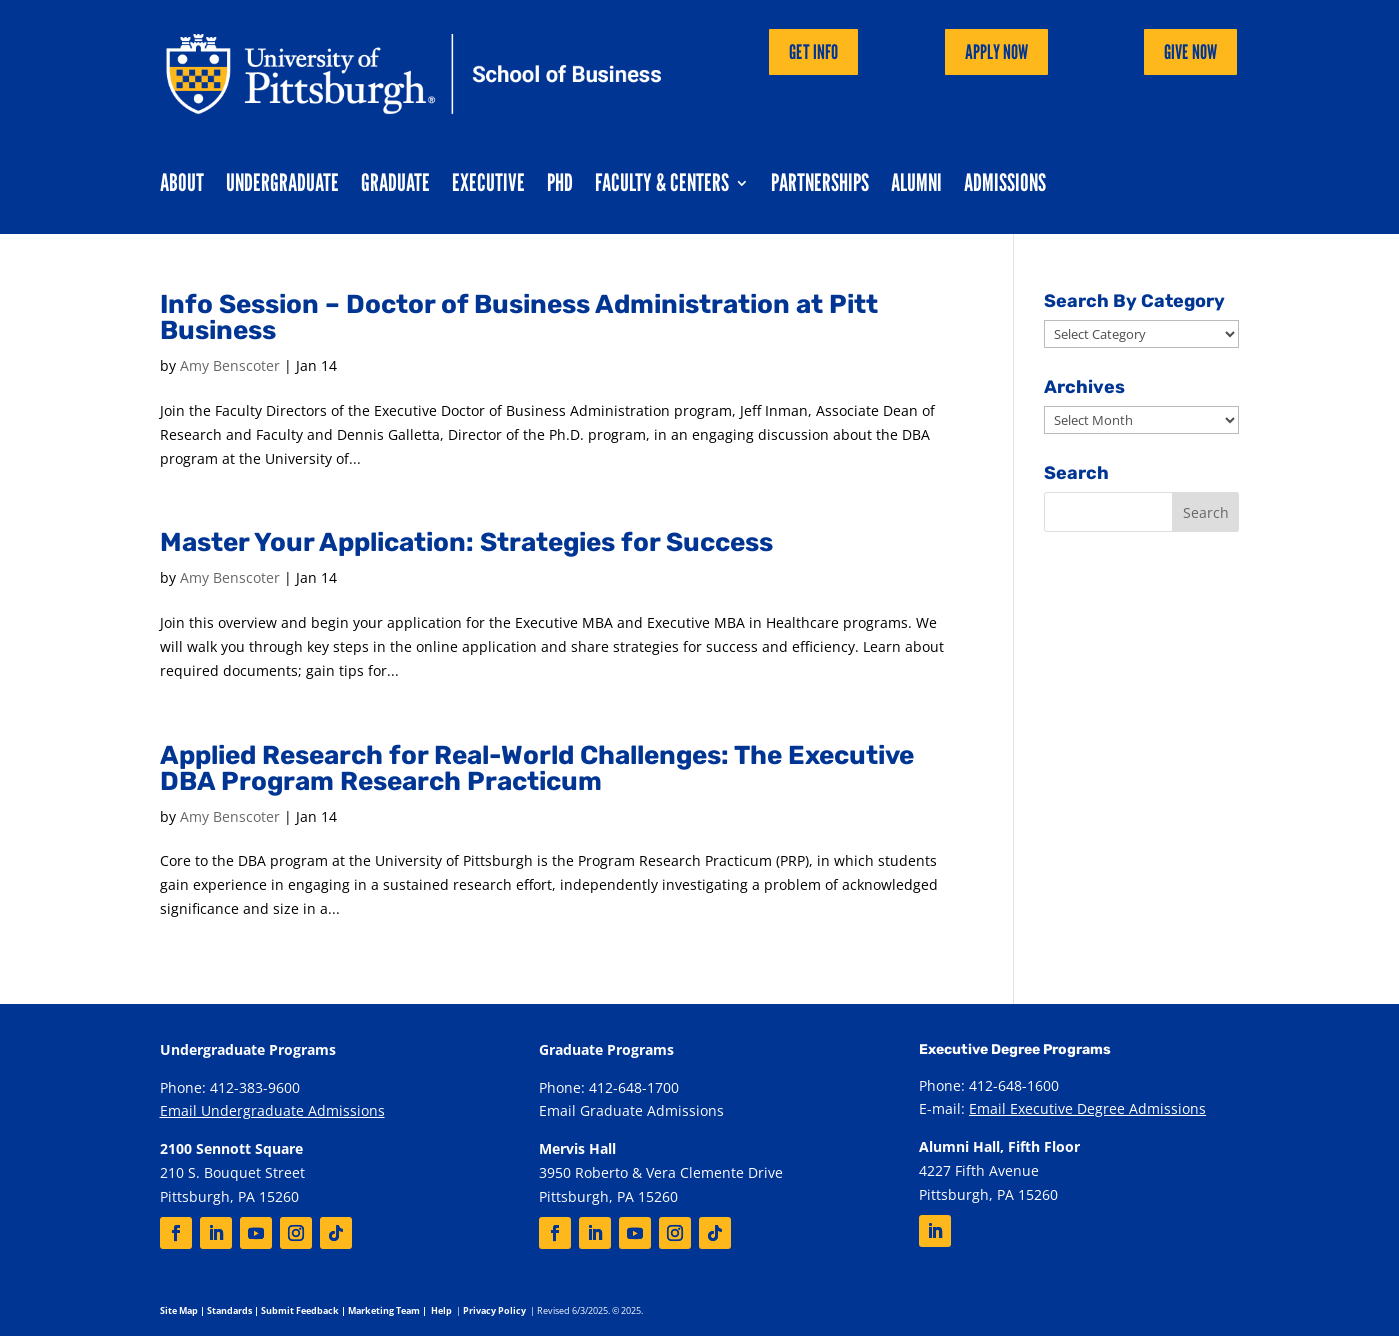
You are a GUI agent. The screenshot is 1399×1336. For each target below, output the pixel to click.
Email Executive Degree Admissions (1087, 1108)
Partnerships (820, 186)
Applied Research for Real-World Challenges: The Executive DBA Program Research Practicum (537, 768)
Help (441, 1310)
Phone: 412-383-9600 (230, 1087)
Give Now (1190, 52)
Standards (229, 1310)
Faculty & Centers (662, 186)
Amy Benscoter (230, 365)
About (182, 186)
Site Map (179, 1310)
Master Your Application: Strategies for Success (466, 542)
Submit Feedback (300, 1310)
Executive (488, 186)
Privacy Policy (494, 1310)
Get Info (813, 52)
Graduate (395, 186)
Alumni (916, 186)
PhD (560, 186)
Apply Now (996, 52)
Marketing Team (384, 1310)
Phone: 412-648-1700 (609, 1087)
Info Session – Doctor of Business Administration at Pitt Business (519, 317)
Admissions (1005, 186)
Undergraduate (282, 186)
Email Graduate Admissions (631, 1110)
